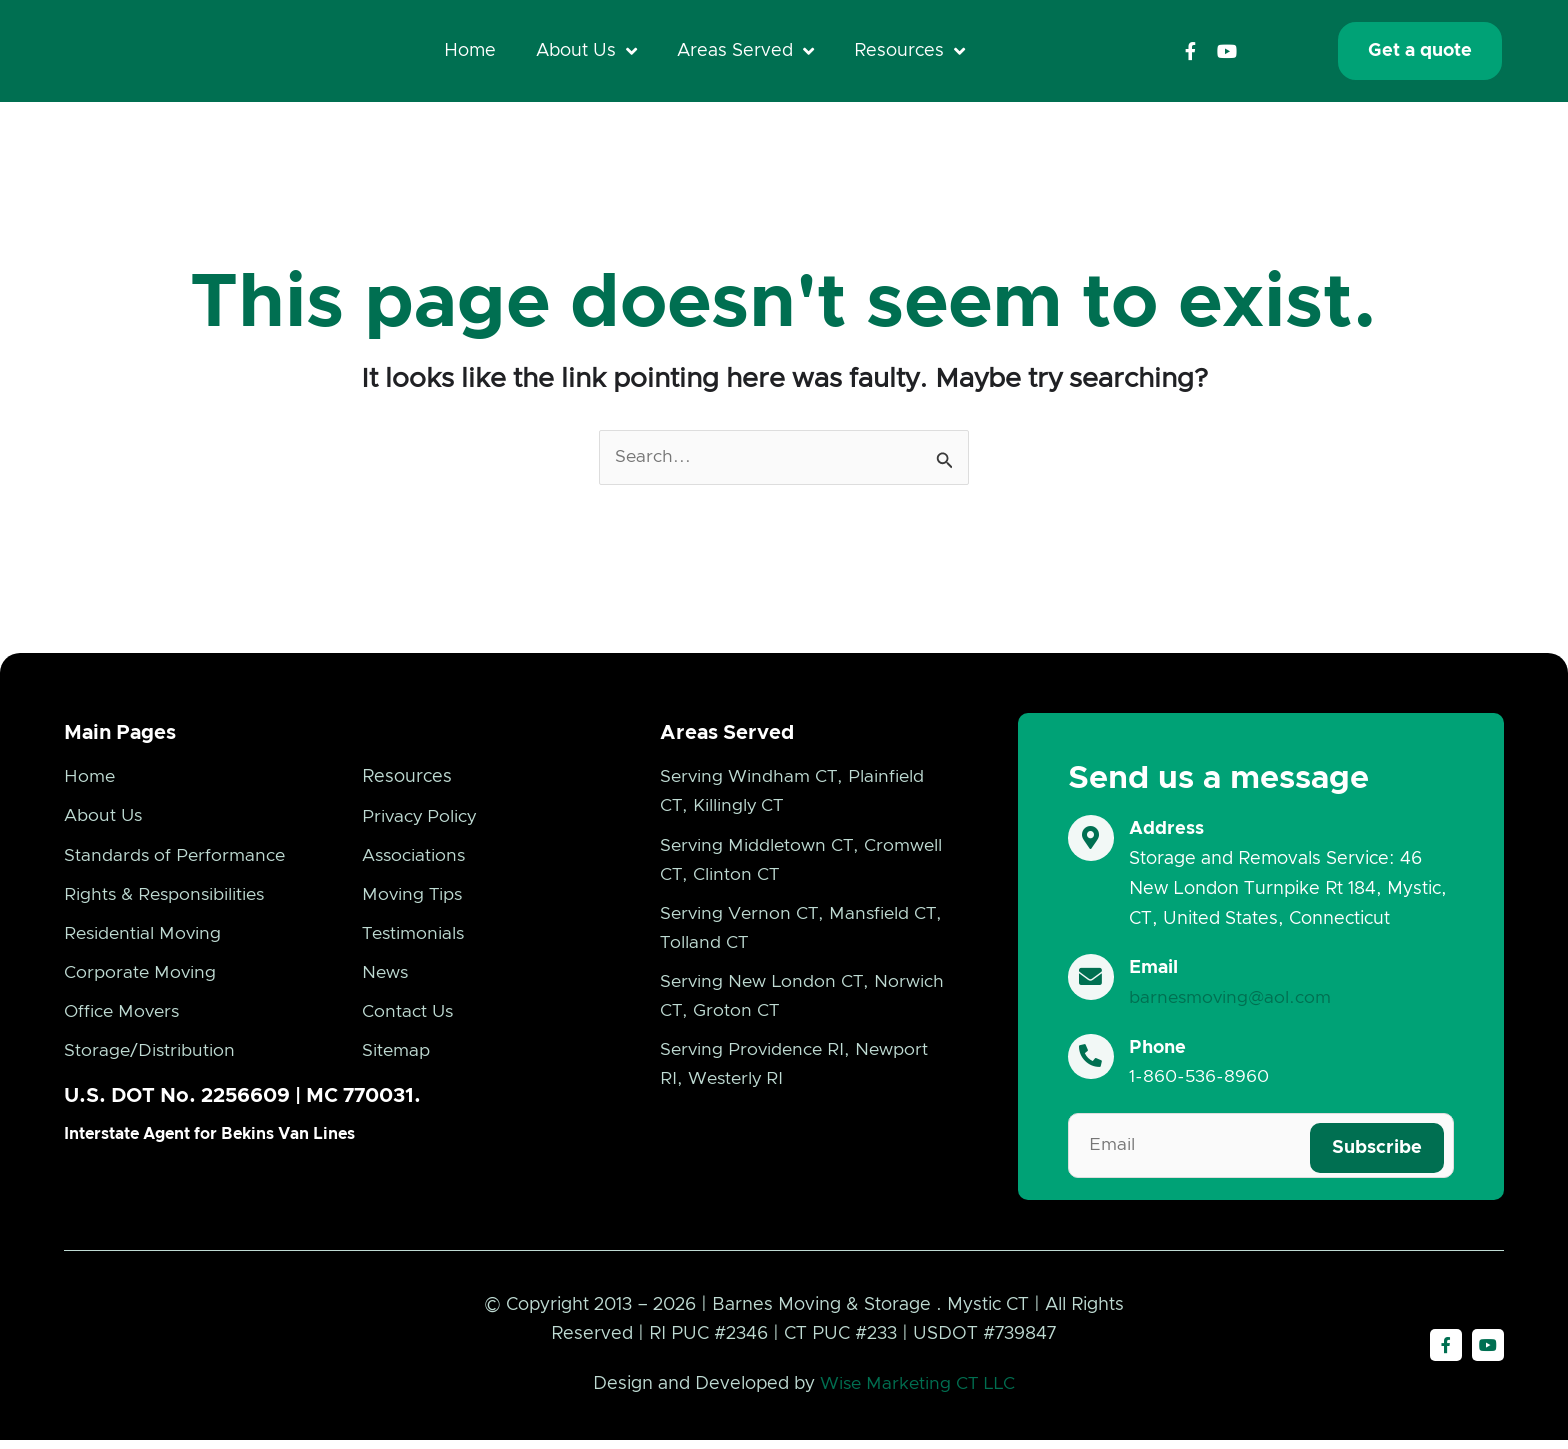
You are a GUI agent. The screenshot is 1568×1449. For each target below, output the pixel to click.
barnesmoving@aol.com (1234, 1002)
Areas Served (745, 53)
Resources (909, 53)
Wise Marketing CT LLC (917, 1393)
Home (470, 53)
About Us (586, 53)
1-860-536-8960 (1201, 1081)
